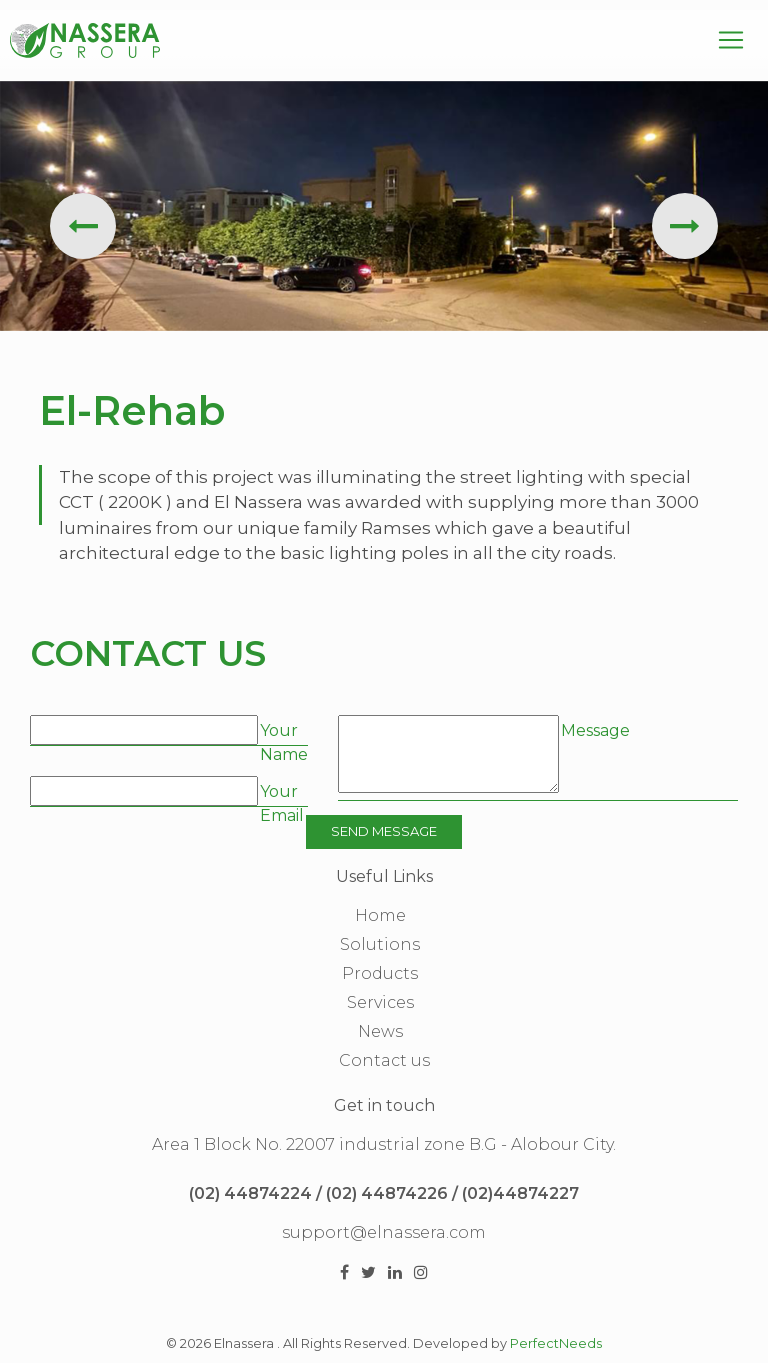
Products (380, 973)
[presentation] (83, 226)
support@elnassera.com (384, 1232)
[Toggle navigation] (731, 40)
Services (380, 1002)
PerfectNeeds (556, 1343)
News (380, 1031)
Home (380, 915)
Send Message (384, 831)
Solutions (380, 944)
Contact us (384, 1060)
